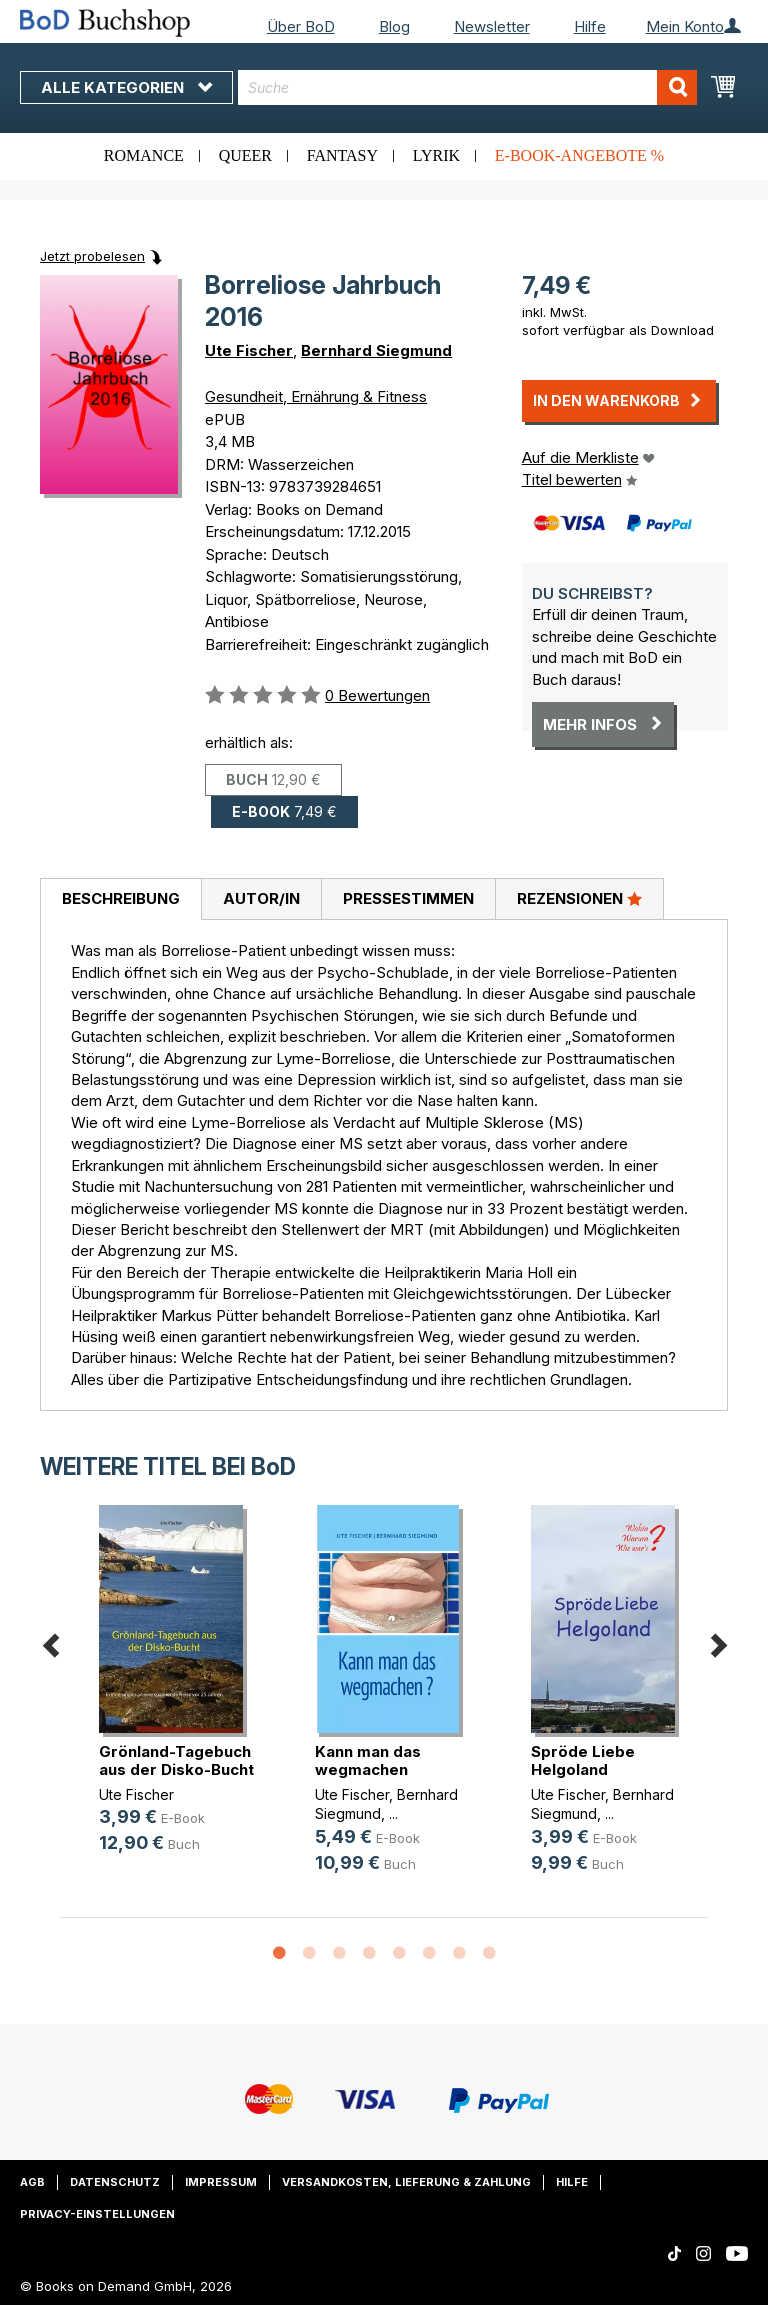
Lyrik (436, 155)
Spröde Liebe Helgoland (583, 1760)
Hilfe (590, 26)
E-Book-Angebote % (579, 155)
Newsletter (492, 26)
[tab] (120, 900)
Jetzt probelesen (92, 256)
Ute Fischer (249, 350)
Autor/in (261, 898)
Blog (394, 26)
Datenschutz (115, 2182)
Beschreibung (121, 898)
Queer (245, 155)
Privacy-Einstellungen (97, 2214)
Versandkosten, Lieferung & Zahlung (406, 2182)
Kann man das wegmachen (368, 1760)
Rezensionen (579, 898)
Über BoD (301, 26)
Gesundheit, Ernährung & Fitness (316, 396)
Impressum (221, 2182)
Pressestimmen (408, 898)
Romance (144, 155)
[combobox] (467, 87)
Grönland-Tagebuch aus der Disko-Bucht (176, 1760)
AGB (32, 2182)
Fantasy (342, 155)
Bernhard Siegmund (376, 350)
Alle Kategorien (126, 87)
